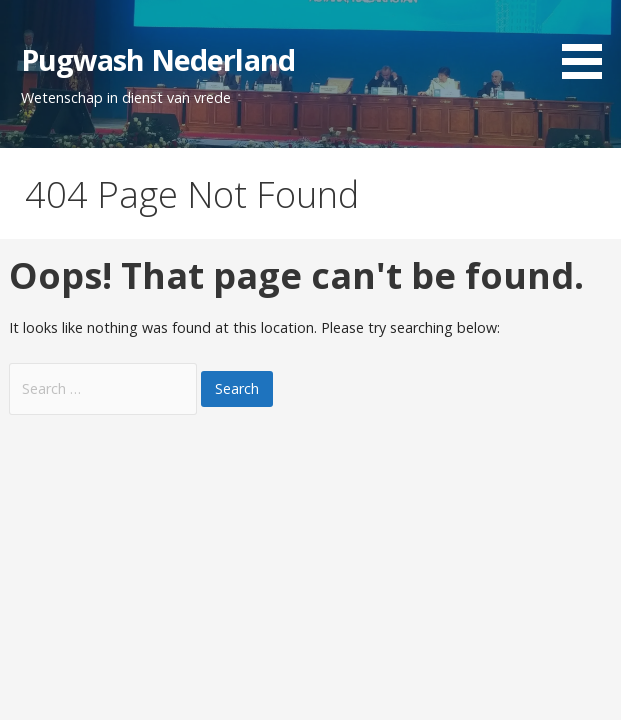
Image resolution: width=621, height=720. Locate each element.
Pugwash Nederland (158, 59)
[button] (589, 43)
